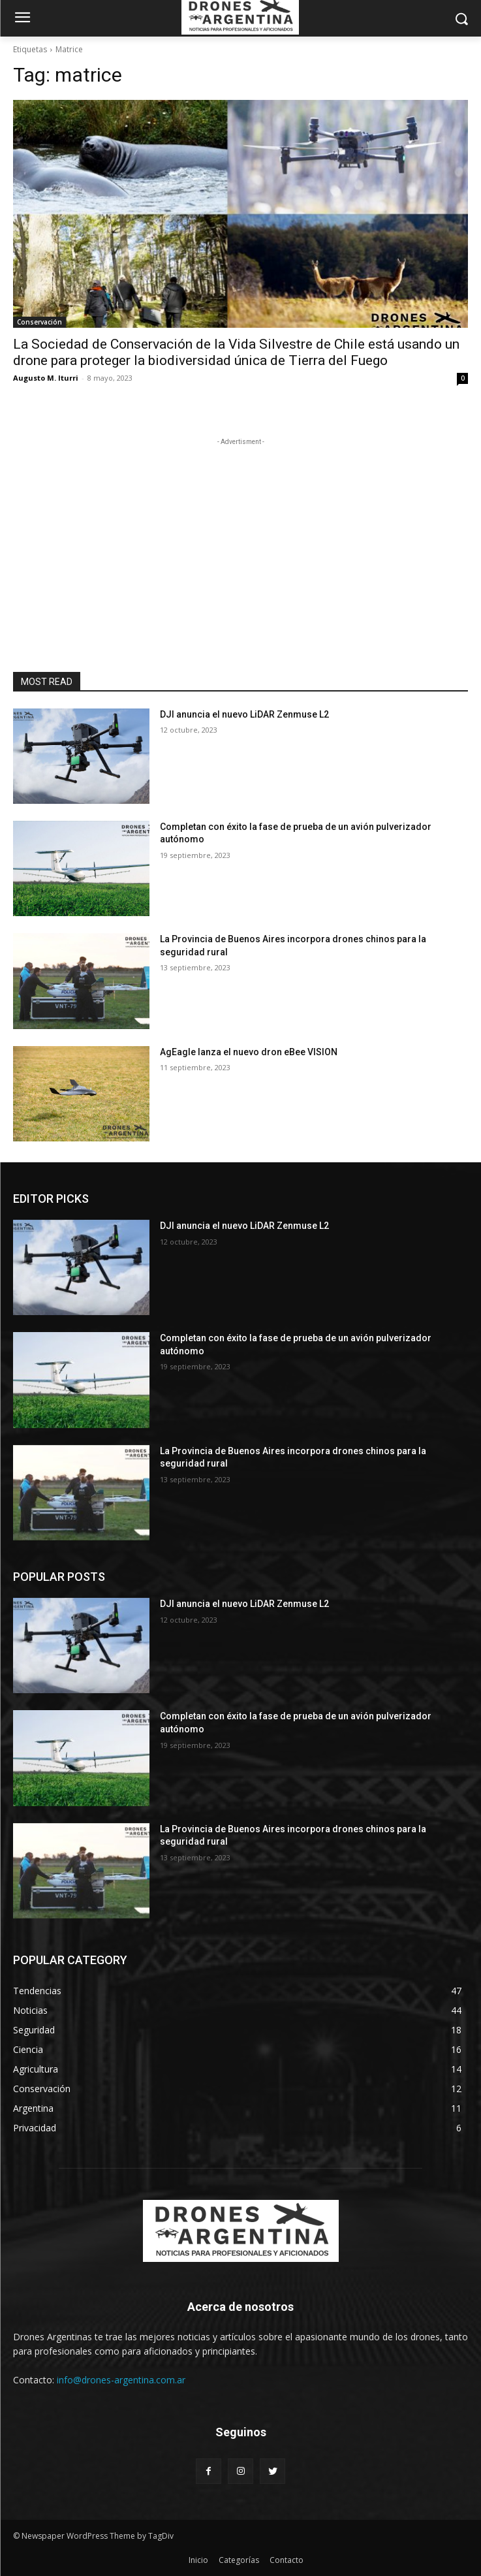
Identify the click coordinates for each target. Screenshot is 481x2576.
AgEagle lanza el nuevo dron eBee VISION (248, 1052)
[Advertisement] (241, 530)
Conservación (39, 321)
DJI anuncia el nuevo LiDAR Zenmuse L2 (244, 714)
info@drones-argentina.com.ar (121, 2380)
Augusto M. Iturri (45, 378)
